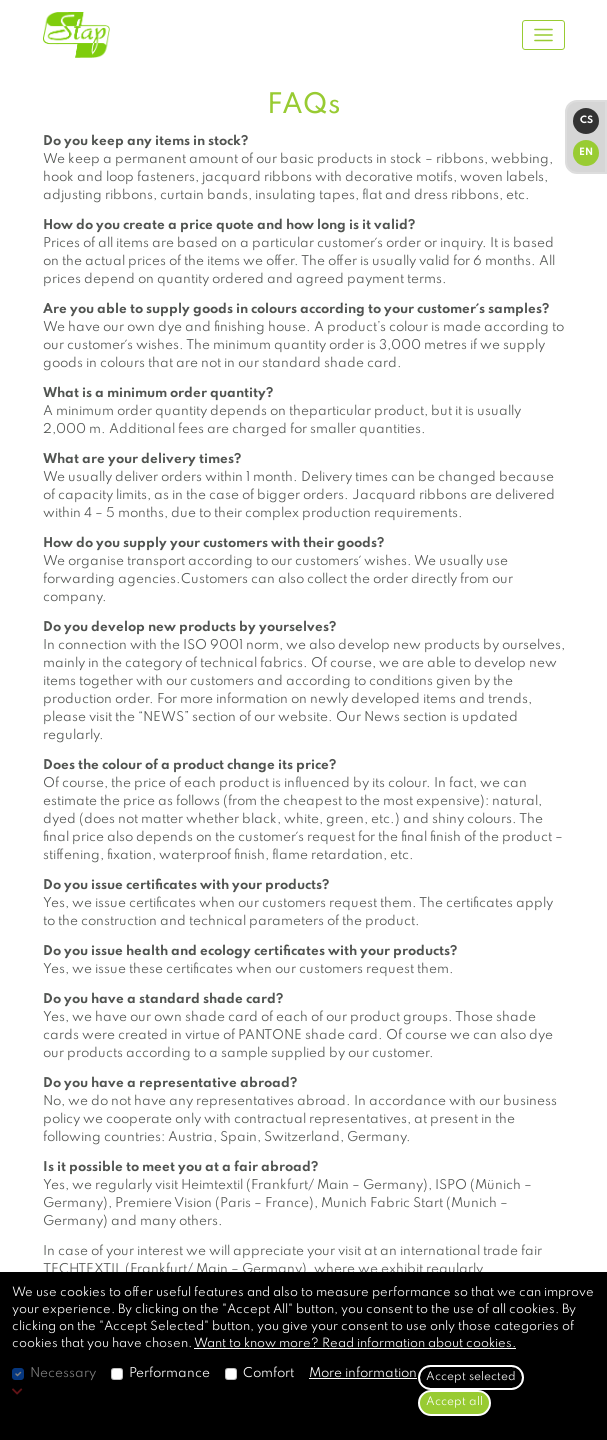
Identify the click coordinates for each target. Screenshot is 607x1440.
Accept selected (471, 1377)
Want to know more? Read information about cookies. (355, 1343)
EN (586, 152)
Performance (169, 1373)
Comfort (268, 1373)
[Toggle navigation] (543, 35)
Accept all (454, 1402)
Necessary (63, 1373)
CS (586, 120)
